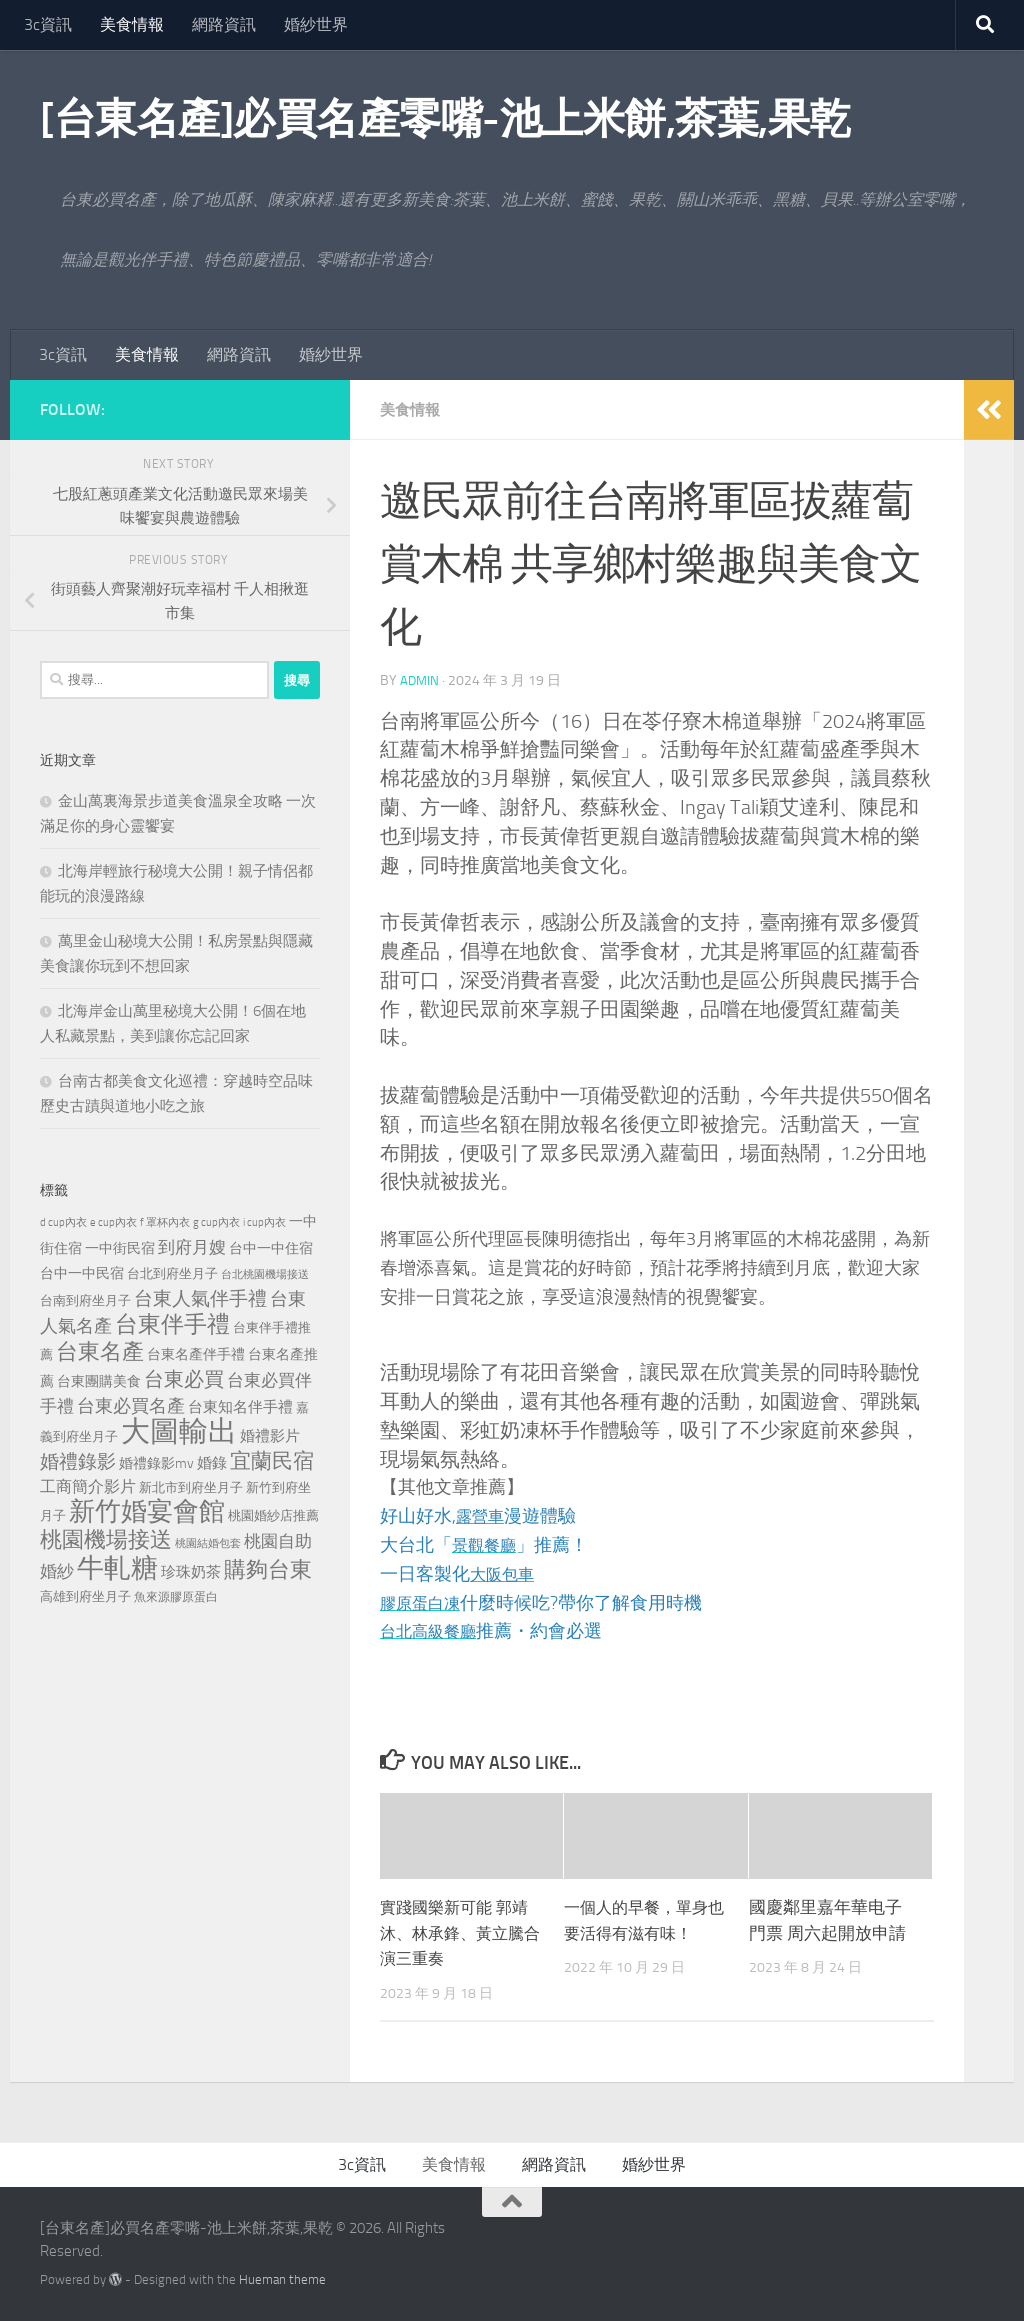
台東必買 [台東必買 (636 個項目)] (184, 1379)
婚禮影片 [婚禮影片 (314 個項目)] (270, 1436)
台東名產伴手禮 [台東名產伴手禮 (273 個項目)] (196, 1354)
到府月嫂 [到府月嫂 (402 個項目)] (192, 1247)
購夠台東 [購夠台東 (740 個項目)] (268, 1570)
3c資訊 (48, 24)
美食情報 (132, 24)
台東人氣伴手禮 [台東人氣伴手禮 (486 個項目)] (200, 1299)
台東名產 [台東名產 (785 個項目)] (100, 1351)
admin (420, 680)
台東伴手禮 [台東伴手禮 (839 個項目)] (172, 1324)
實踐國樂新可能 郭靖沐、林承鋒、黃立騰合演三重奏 (458, 1932)
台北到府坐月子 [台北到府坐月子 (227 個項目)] (172, 1273)
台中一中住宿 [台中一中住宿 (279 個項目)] (271, 1248)
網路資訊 (224, 24)
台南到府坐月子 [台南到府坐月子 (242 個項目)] (85, 1300)
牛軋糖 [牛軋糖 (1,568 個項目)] (117, 1568)
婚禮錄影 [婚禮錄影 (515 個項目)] (78, 1461)
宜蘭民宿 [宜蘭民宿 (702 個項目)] (272, 1460)
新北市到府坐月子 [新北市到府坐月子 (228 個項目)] (191, 1487)
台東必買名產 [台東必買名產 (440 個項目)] (131, 1406)
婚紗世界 (316, 24)
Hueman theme (282, 2279)
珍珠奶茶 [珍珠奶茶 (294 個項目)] (191, 1572)
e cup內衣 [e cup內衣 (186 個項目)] (113, 1222)
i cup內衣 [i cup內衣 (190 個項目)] (264, 1222)
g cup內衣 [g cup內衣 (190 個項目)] (216, 1222)
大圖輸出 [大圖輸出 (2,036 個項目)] (179, 1431)
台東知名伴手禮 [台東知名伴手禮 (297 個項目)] (240, 1407)
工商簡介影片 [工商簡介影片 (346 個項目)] (88, 1486)
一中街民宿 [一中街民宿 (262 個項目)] (120, 1248)
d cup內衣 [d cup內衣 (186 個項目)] (63, 1222)
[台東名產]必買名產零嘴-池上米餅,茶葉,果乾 (445, 119)
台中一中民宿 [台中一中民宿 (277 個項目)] (82, 1273)
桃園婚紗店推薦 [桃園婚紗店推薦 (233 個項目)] (273, 1515)
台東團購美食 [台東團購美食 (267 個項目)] (99, 1381)
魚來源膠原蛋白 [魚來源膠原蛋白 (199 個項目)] (176, 1597)
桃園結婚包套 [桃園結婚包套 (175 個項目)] (208, 1543)
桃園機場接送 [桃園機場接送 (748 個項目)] (106, 1540)
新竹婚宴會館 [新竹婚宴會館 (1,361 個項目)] (147, 1511)
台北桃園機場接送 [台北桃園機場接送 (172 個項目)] (265, 1274)
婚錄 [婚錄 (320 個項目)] (212, 1463)
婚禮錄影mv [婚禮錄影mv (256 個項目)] (156, 1463)
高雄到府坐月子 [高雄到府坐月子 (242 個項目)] (85, 1596)
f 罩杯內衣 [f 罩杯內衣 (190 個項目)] (165, 1222)
